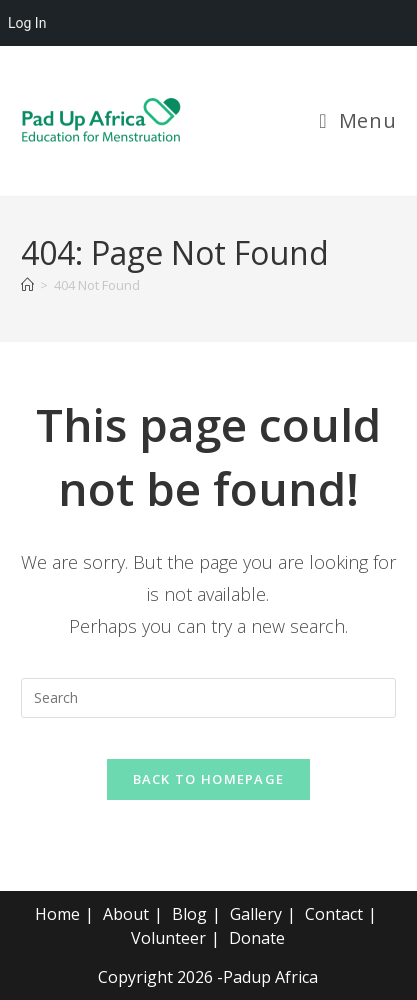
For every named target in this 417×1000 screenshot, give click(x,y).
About (126, 914)
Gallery (256, 914)
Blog (189, 914)
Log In (27, 23)
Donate (257, 938)
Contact (334, 914)
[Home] (27, 285)
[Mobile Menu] (357, 120)
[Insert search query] (208, 698)
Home (57, 914)
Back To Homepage (209, 779)
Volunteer (168, 938)
